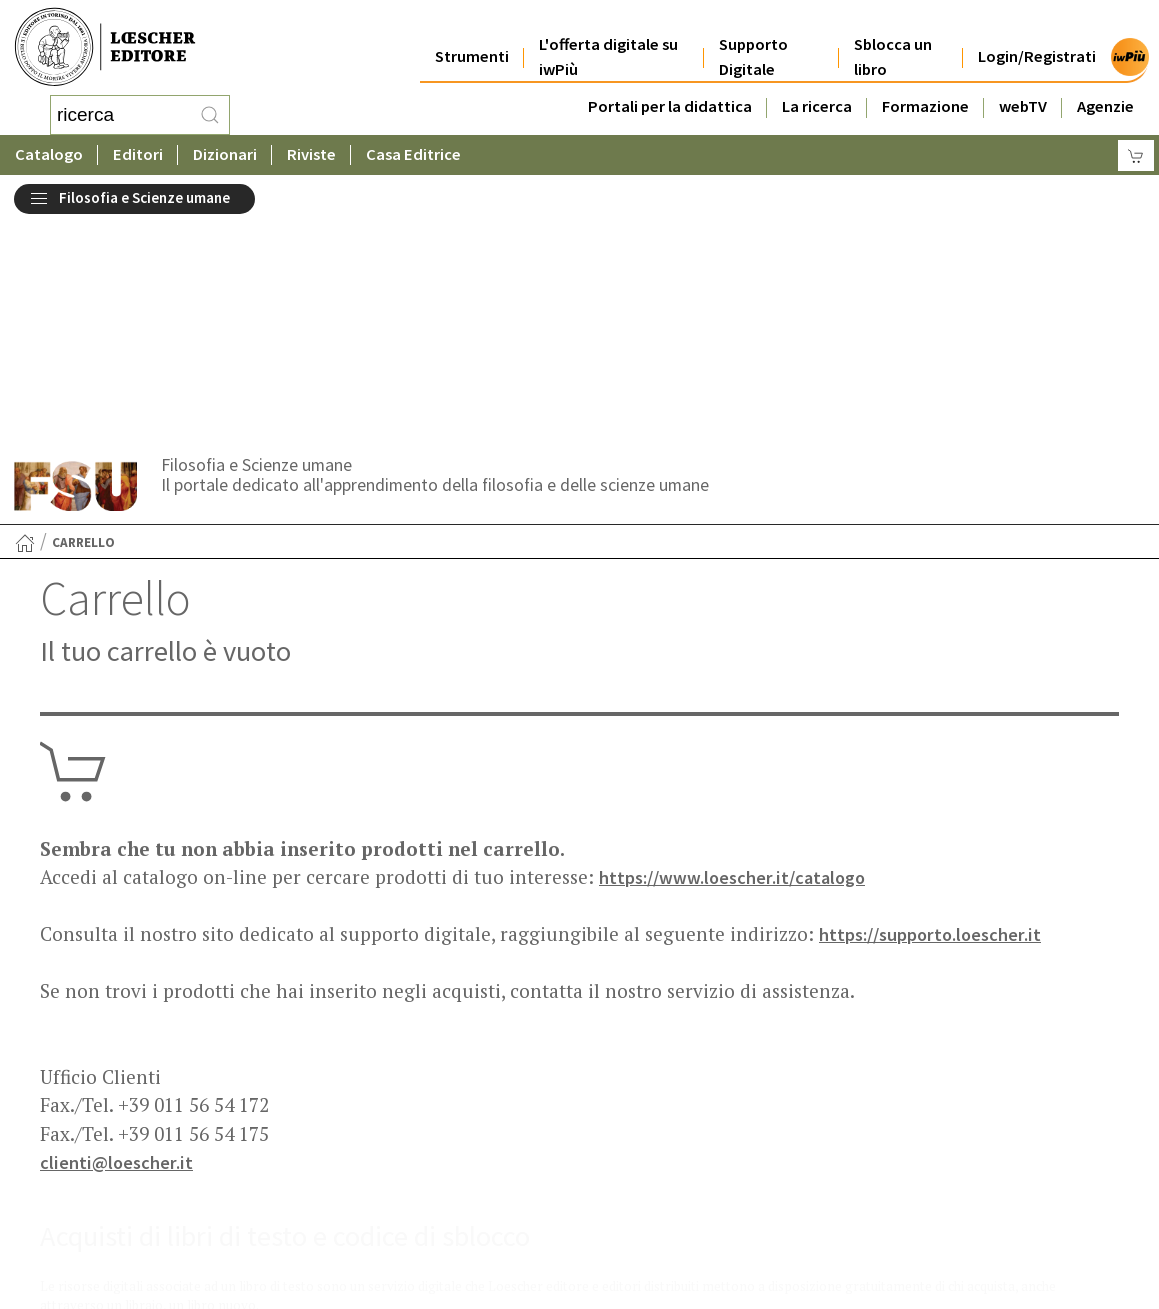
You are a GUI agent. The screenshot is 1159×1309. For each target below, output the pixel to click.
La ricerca (817, 91)
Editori (138, 154)
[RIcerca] (210, 115)
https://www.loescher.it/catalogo (737, 650)
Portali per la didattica (670, 91)
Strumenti (472, 41)
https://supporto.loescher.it (934, 707)
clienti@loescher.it (118, 935)
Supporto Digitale (753, 42)
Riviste (311, 154)
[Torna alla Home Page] (25, 316)
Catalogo (49, 154)
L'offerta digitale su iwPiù (608, 42)
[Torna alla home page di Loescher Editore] (105, 47)
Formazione (925, 91)
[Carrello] (1136, 155)
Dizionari (225, 154)
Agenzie (1105, 91)
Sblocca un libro (893, 42)
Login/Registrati (1037, 41)
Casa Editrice (413, 154)
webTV (1023, 91)
